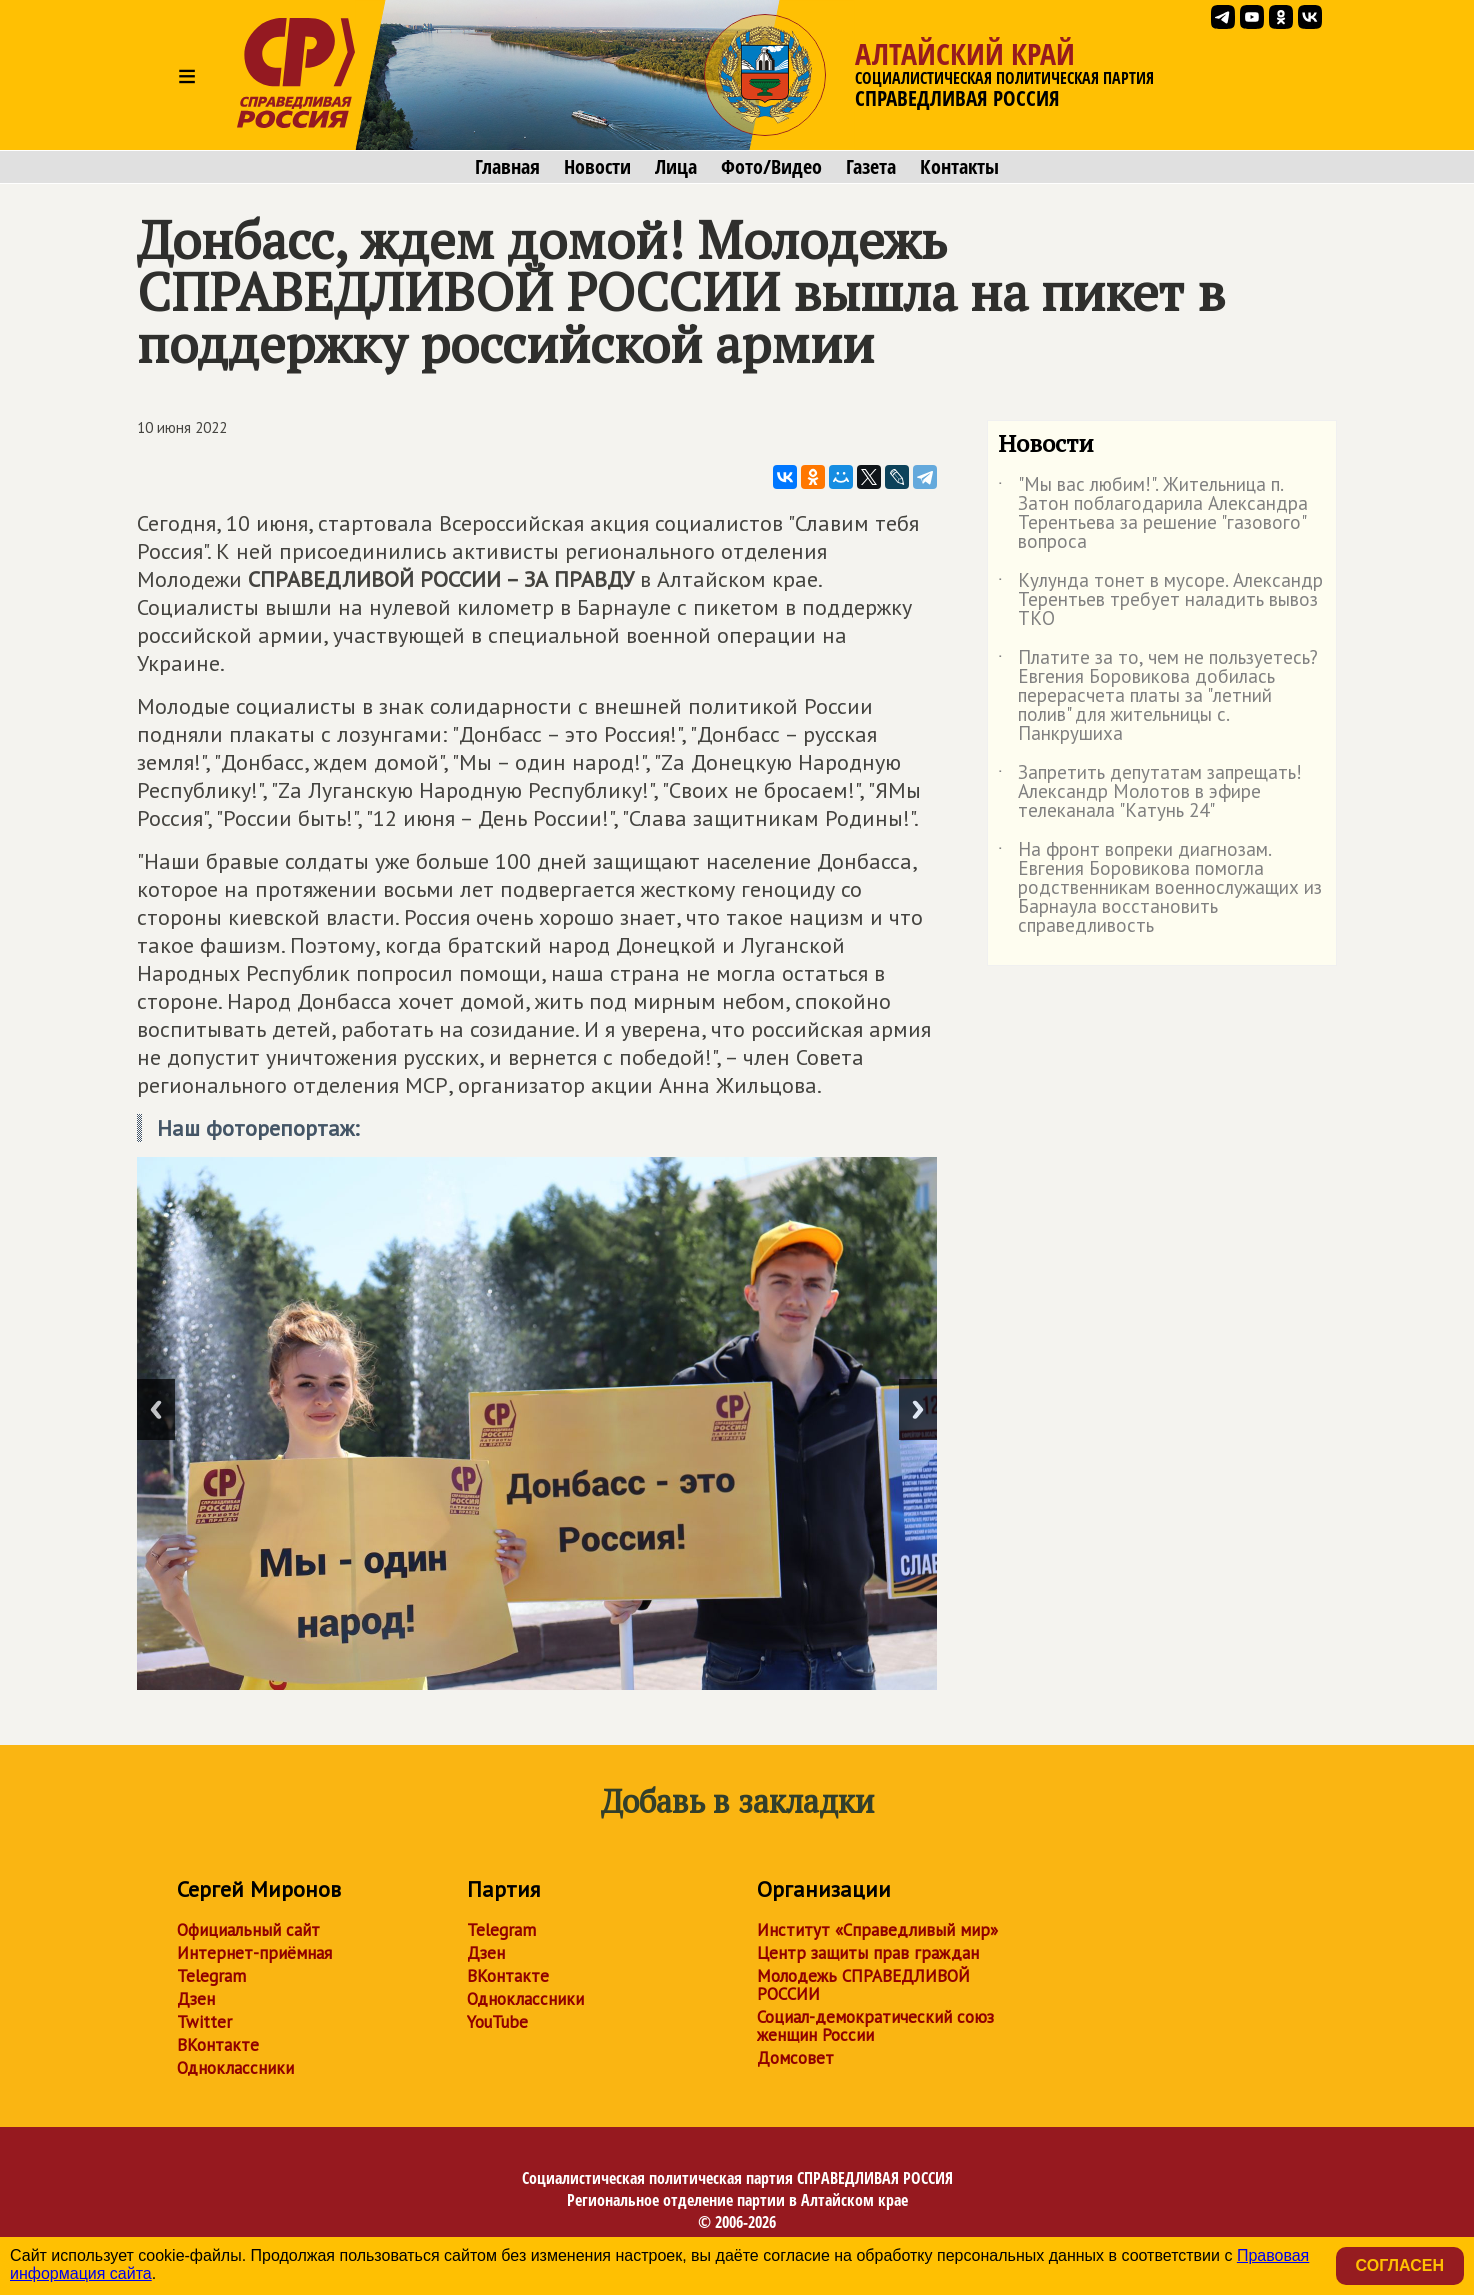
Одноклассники (235, 2068)
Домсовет (795, 2058)
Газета (871, 167)
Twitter (204, 2022)
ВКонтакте (218, 2045)
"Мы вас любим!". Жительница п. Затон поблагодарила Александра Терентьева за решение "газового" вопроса (1153, 514)
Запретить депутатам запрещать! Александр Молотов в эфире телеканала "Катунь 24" (1150, 792)
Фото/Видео (771, 167)
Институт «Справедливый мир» (877, 1930)
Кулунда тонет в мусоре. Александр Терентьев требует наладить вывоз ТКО (1160, 600)
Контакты (959, 167)
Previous (156, 1409)
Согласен (1400, 2265)
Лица (676, 167)
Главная (507, 167)
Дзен (196, 1999)
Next (918, 1409)
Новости (597, 167)
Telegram (211, 1976)
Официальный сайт (248, 1930)
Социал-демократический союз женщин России (875, 2026)
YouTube (497, 2022)
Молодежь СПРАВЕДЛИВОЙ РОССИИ (863, 1985)
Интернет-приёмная (254, 1953)
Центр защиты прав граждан (868, 1953)
